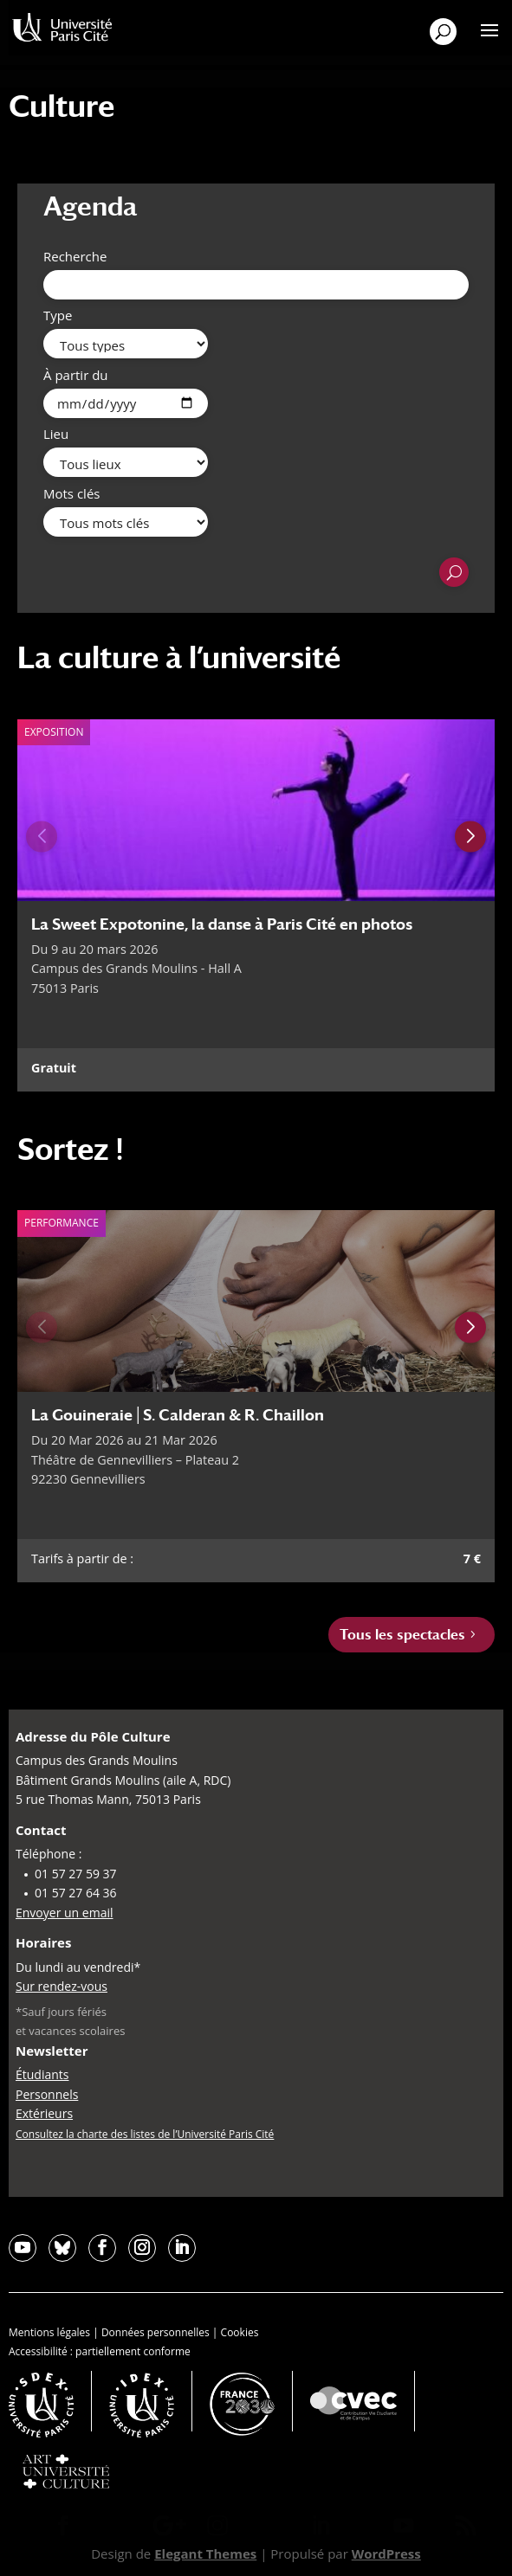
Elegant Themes (205, 2553)
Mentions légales (49, 2332)
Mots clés (71, 493)
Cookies (240, 2332)
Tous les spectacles (402, 1634)
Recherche (75, 256)
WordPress (386, 2553)
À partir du (75, 374)
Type (57, 315)
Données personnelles (155, 2332)
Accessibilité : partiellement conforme (100, 2351)
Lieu (55, 433)
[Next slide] (470, 836)
